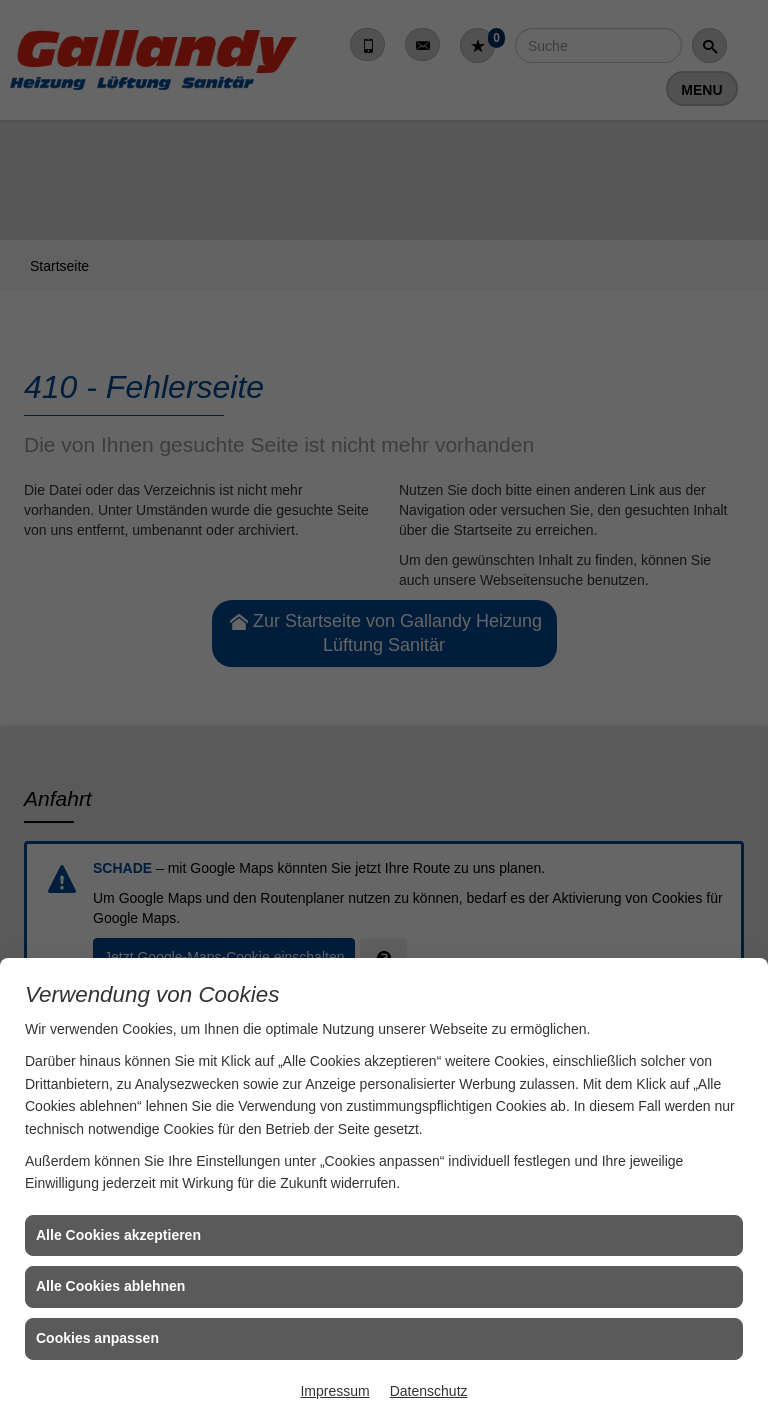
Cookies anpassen (97, 1338)
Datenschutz (429, 1391)
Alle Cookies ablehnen (110, 1286)
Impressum (334, 1391)
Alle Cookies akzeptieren (118, 1235)
